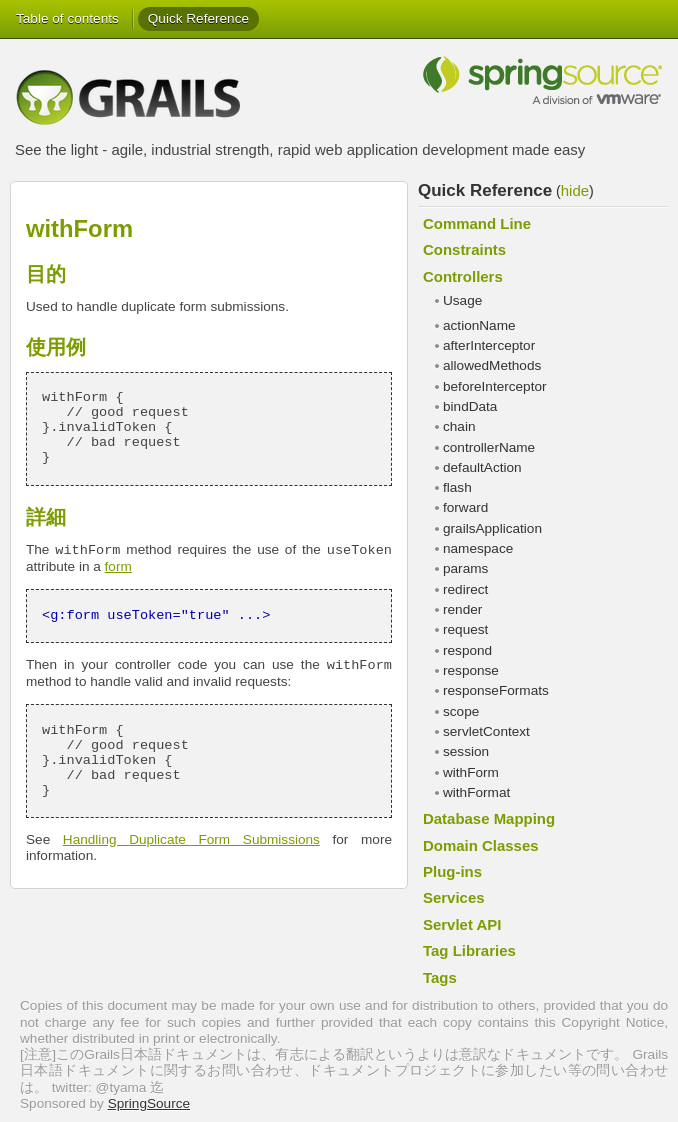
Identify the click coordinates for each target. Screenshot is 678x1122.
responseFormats (496, 690)
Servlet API (462, 924)
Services (454, 897)
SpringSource (149, 1103)
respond (467, 650)
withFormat (476, 792)
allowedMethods (492, 365)
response (471, 670)
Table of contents (67, 18)
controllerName (489, 447)
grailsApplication (492, 528)
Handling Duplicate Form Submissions (191, 839)
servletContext (486, 731)
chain (459, 426)
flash (457, 487)
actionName (479, 325)
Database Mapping (489, 818)
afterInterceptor (489, 345)
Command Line (477, 223)
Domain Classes (481, 845)
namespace (478, 548)
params (465, 568)
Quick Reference (198, 18)
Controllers (463, 276)
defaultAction (482, 467)
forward (465, 507)
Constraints (464, 249)
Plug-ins (452, 871)
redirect (465, 589)
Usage (462, 300)
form (118, 566)
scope (461, 711)
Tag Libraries (469, 950)
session (466, 751)
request (465, 629)
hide (575, 190)
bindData (470, 406)
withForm (471, 772)
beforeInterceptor (495, 386)
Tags (440, 977)
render (462, 609)
